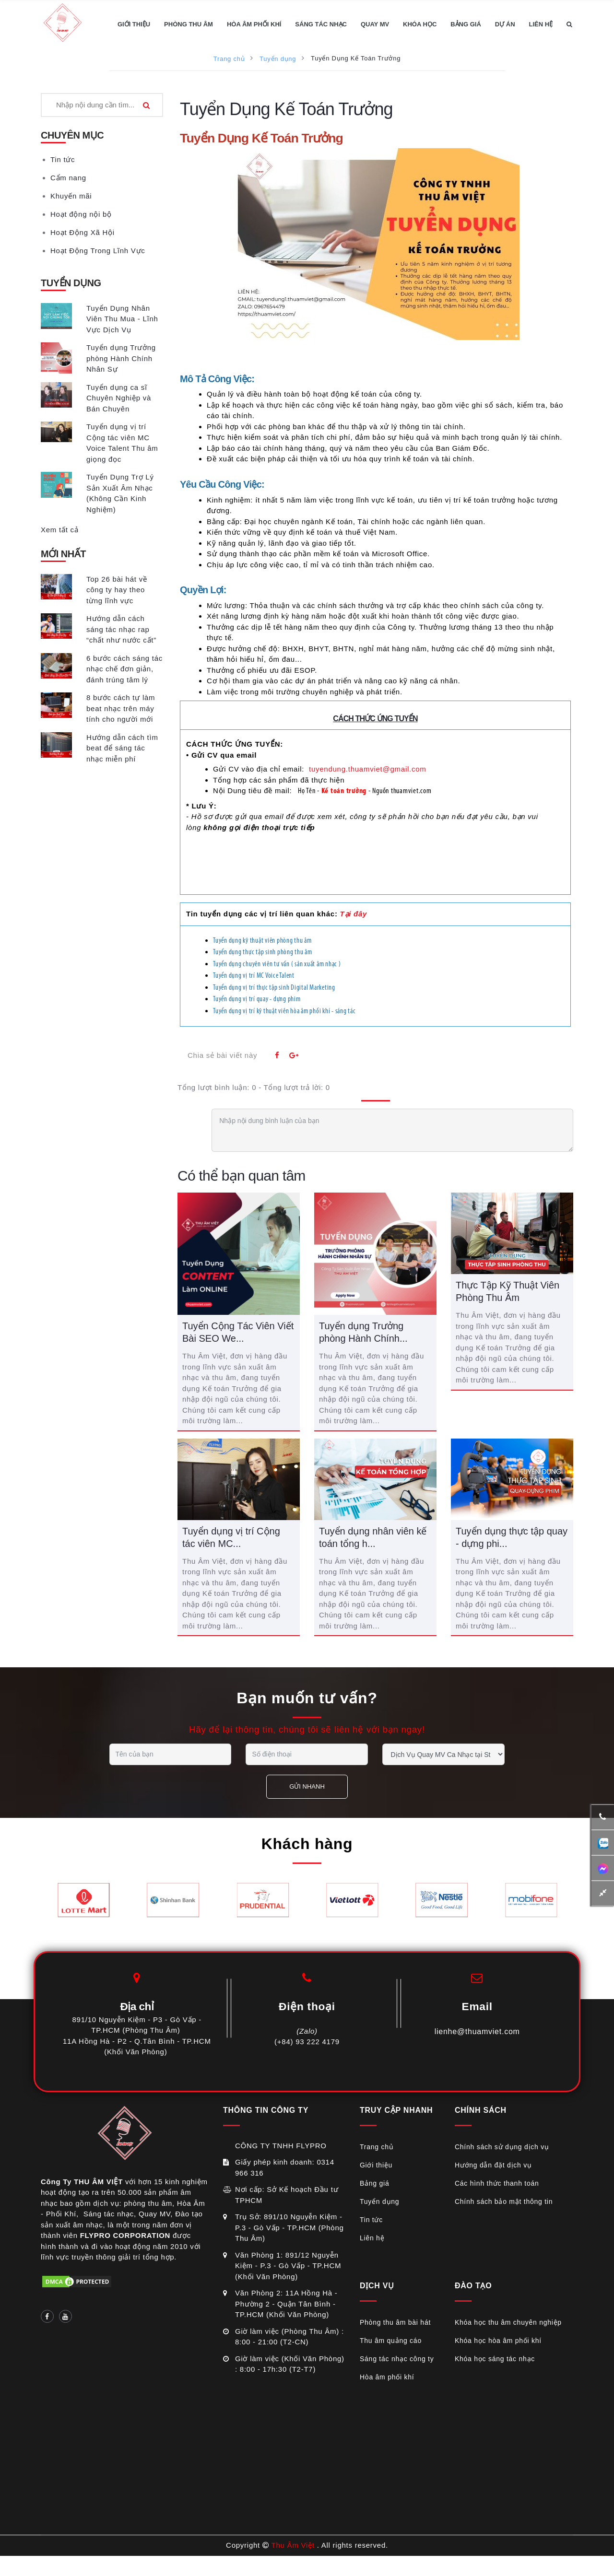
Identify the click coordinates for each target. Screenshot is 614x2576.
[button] (569, 24)
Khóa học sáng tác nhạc (495, 2359)
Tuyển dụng (278, 58)
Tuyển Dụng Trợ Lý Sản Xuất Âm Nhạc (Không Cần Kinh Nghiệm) (120, 493)
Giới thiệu (376, 2165)
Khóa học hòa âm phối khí (498, 2340)
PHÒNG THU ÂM (188, 24)
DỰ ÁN (505, 24)
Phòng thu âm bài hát (395, 2322)
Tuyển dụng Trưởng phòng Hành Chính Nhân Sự (121, 358)
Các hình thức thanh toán (497, 2183)
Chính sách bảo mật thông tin (504, 2201)
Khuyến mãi (71, 196)
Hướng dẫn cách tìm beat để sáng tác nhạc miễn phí (122, 748)
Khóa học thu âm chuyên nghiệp (508, 2322)
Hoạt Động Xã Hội (82, 232)
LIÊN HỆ (541, 24)
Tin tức (62, 159)
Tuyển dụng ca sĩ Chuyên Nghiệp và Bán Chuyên (118, 398)
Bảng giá (374, 2183)
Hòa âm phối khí (387, 2377)
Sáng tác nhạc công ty (397, 2359)
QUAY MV (375, 24)
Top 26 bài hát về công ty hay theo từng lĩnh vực (116, 590)
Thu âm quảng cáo (391, 2340)
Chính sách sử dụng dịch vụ (502, 2147)
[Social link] (47, 2316)
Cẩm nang (68, 178)
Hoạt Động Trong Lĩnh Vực (97, 250)
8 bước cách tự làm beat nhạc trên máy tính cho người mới (120, 708)
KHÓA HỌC (420, 24)
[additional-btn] (602, 1842)
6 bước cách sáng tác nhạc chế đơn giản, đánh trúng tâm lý (124, 669)
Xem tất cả (60, 530)
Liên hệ (372, 2238)
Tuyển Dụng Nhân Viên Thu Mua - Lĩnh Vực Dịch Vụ (122, 319)
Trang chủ (229, 58)
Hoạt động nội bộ (81, 214)
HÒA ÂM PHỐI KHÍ (254, 24)
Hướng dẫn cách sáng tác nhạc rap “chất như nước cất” (121, 629)
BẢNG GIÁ (465, 24)
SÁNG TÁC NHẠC (321, 24)
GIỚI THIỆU (134, 24)
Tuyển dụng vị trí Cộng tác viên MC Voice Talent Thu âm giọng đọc (122, 442)
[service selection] (443, 1754)
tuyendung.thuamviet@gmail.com (367, 769)
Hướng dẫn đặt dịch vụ (493, 2165)
